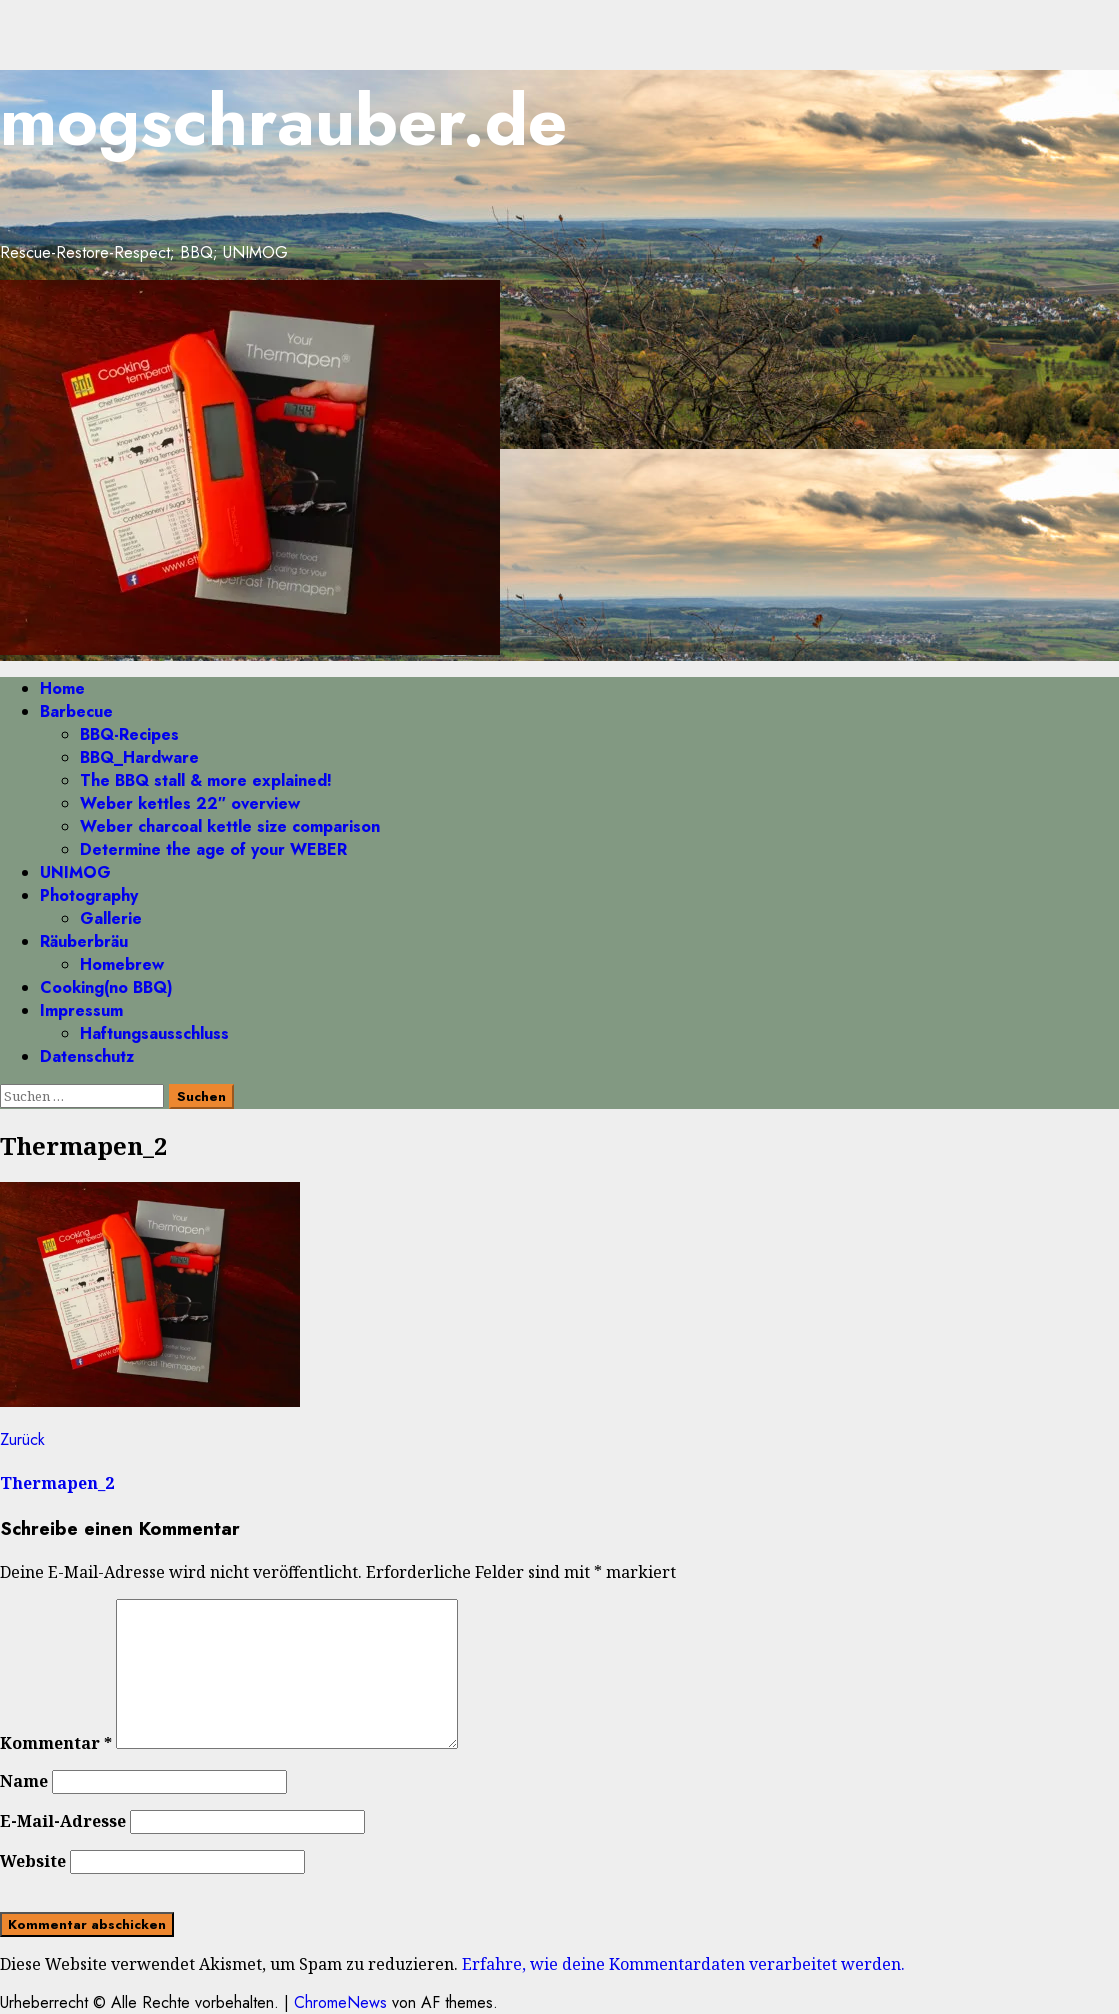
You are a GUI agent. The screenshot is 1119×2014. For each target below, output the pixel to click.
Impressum (81, 1010)
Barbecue (76, 711)
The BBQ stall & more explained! (206, 780)
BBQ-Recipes (129, 734)
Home (62, 688)
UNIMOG (75, 872)
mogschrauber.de (283, 120)
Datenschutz (87, 1056)
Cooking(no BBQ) (106, 987)
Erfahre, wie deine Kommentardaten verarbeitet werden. (683, 1964)
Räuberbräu (84, 941)
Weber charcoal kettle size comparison (230, 826)
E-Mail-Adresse (63, 1821)
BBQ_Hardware (139, 757)
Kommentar (56, 1743)
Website (33, 1861)
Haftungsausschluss (154, 1033)
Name (24, 1781)
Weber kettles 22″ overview (190, 803)
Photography (89, 895)
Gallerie (111, 918)
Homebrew (122, 964)
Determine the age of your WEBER (213, 849)
